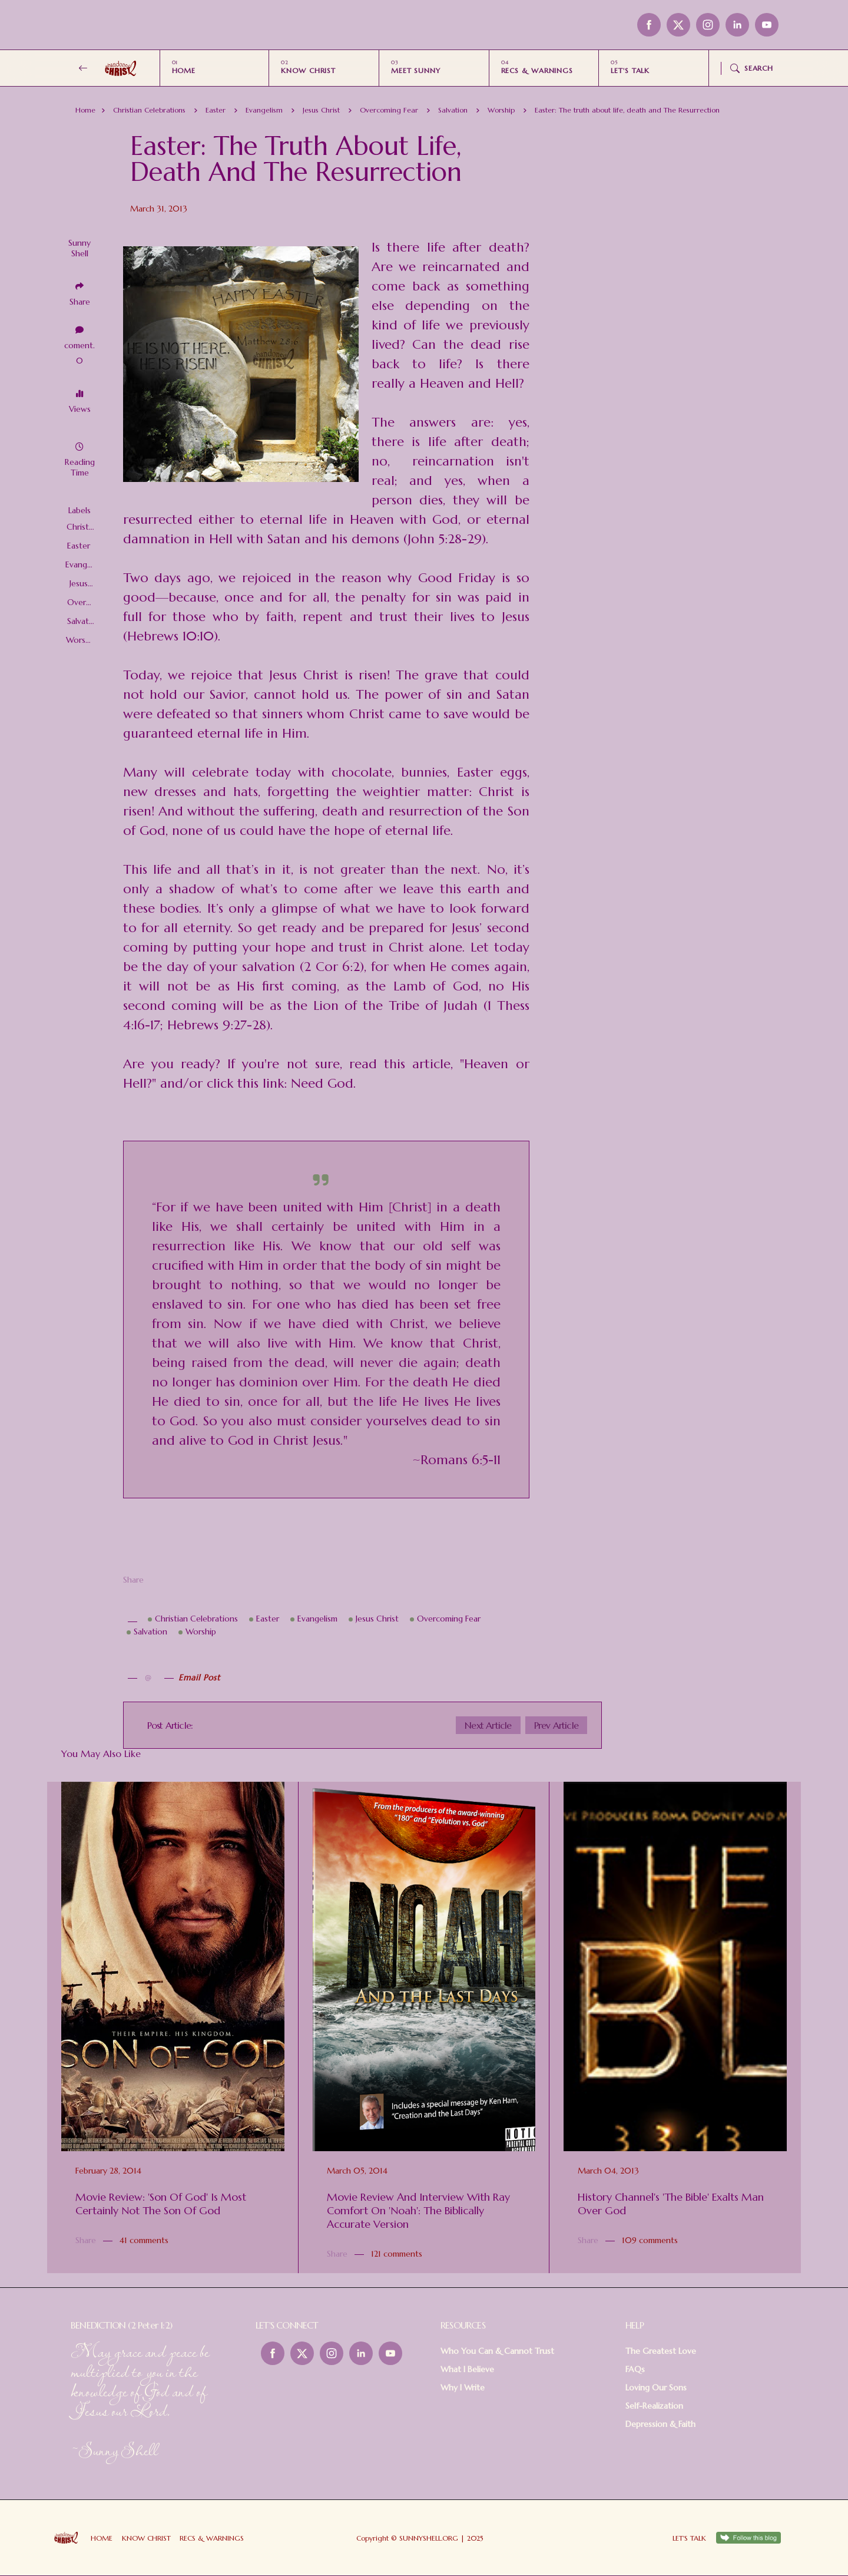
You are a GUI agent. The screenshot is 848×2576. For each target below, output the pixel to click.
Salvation (453, 109)
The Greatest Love (660, 2351)
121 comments (396, 2253)
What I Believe (467, 2369)
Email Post (199, 1677)
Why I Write (462, 2387)
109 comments (650, 2240)
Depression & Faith (660, 2424)
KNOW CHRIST (308, 70)
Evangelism (264, 109)
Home (85, 109)
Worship (501, 109)
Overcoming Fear (389, 109)
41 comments (144, 2240)
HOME (184, 70)
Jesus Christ (321, 109)
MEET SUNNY (415, 70)
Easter (216, 109)
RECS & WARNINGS (537, 70)
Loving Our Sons (656, 2387)
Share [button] (79, 301)
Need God (322, 1083)
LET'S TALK (630, 70)
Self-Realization (654, 2405)
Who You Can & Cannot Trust (497, 2351)
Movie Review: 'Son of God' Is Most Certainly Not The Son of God (160, 2203)
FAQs (635, 2369)
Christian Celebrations (149, 109)
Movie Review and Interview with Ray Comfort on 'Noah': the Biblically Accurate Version (418, 2210)
